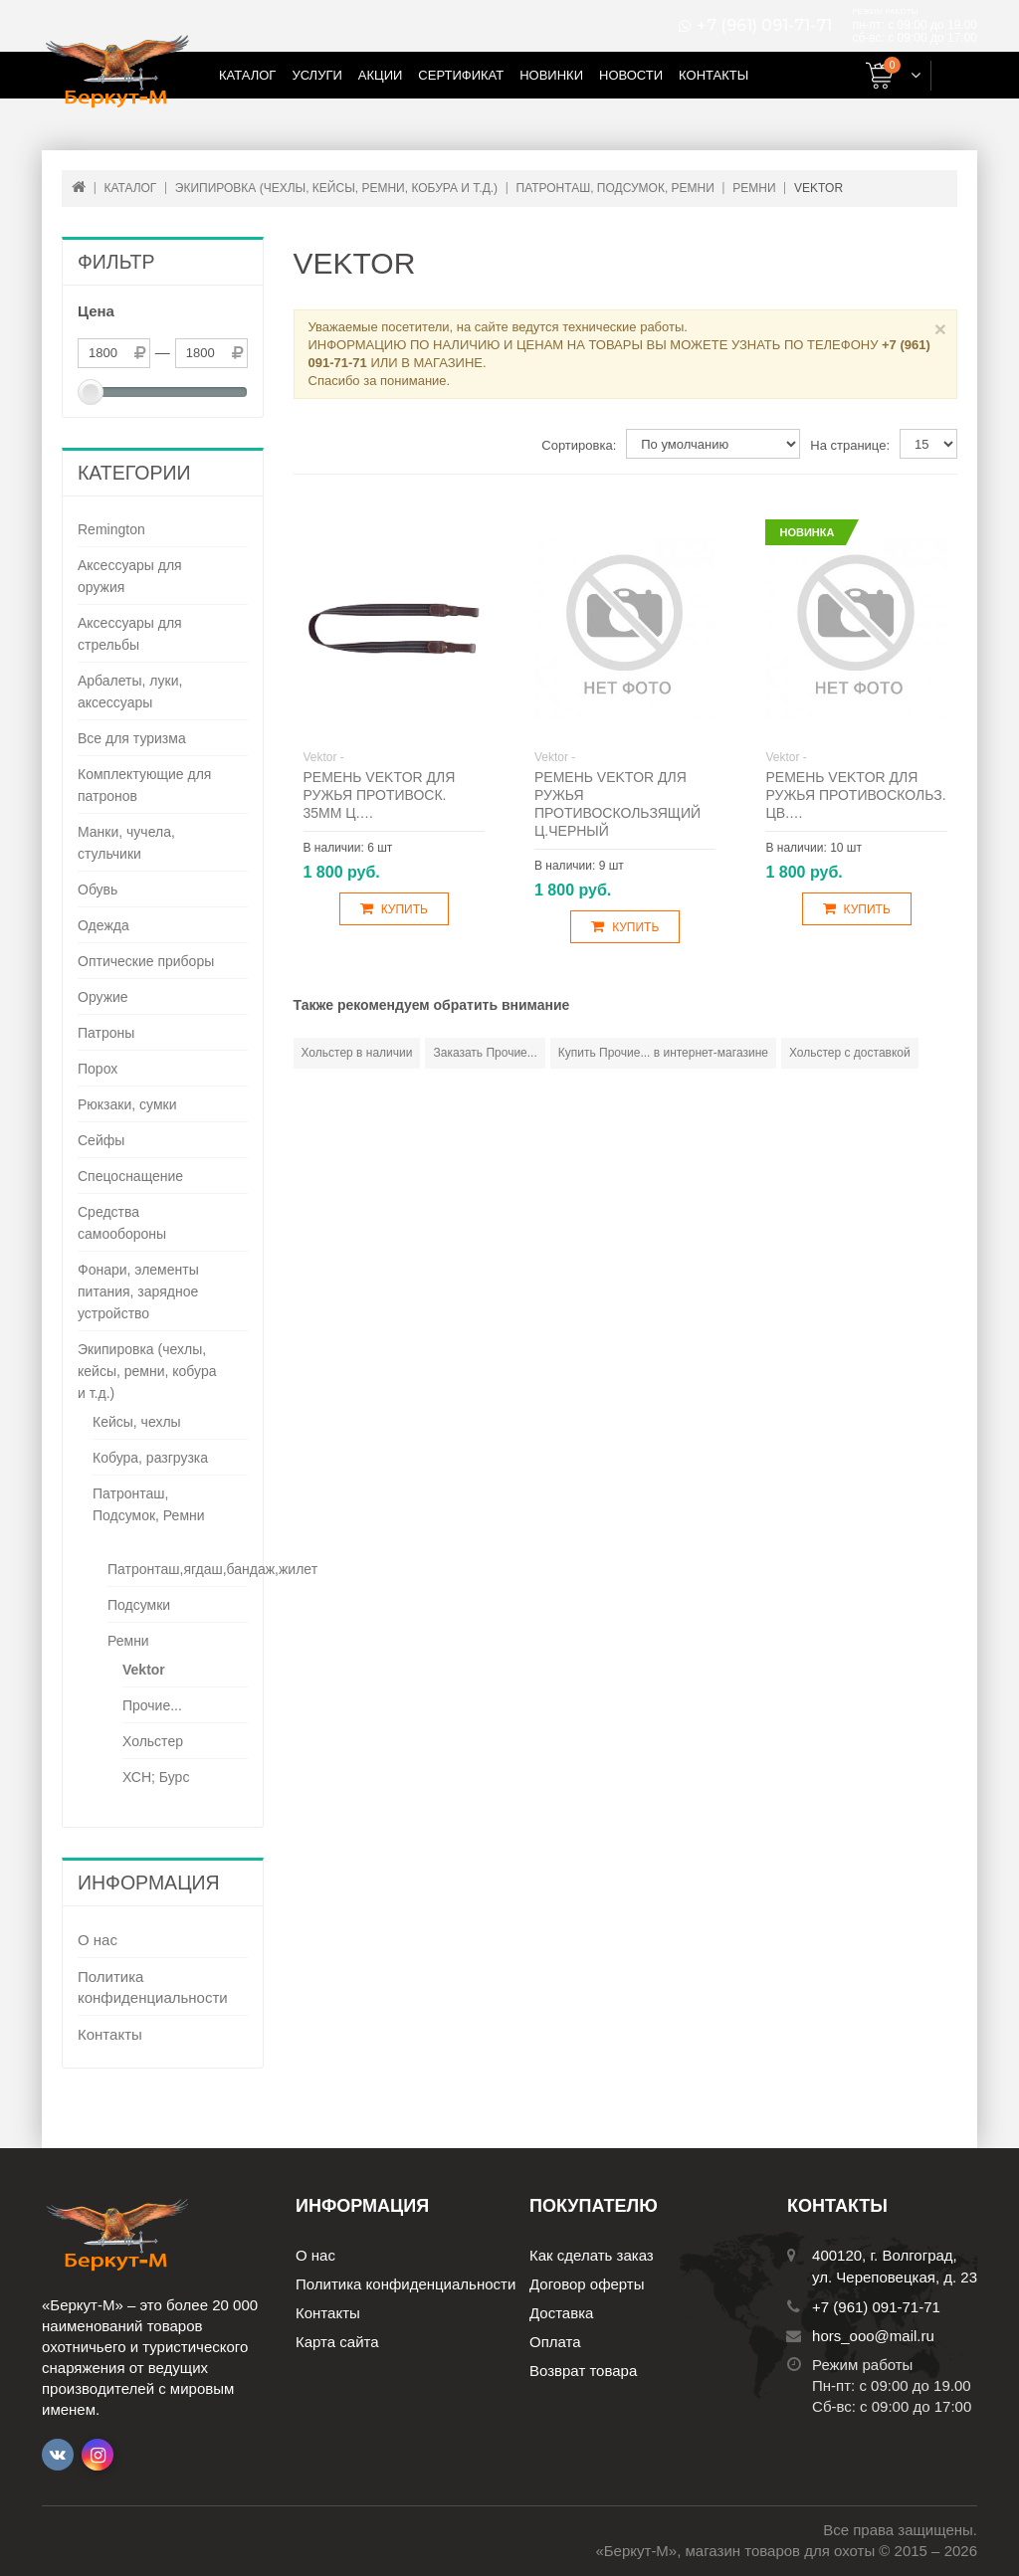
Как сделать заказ (591, 2255)
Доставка (561, 2312)
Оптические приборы (146, 961)
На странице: (850, 445)
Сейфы (101, 1140)
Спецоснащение (130, 1176)
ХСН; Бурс (155, 1777)
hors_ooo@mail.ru (873, 2335)
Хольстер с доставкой (850, 1053)
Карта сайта (337, 2341)
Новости (631, 75)
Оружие (103, 997)
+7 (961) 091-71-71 (764, 26)
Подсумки (138, 1605)
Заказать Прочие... (484, 1053)
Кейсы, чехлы (137, 1422)
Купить (394, 908)
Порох (97, 1069)
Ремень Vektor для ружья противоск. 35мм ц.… (380, 795)
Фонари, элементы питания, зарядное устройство (138, 1291)
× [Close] (940, 328)
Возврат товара (583, 2370)
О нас (97, 1939)
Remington (111, 529)
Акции (380, 75)
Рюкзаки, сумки (127, 1104)
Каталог (247, 75)
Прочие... (152, 1705)
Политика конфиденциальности (153, 1987)
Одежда (103, 925)
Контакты (713, 75)
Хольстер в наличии (357, 1053)
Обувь (97, 889)
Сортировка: (578, 445)
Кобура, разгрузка (150, 1458)
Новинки (551, 75)
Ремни (128, 1641)
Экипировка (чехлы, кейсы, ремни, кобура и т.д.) (147, 1371)
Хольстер (152, 1741)
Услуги (316, 75)
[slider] (90, 392)
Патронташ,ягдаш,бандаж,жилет (212, 1569)
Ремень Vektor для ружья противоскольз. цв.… (855, 795)
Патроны (106, 1033)
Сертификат (461, 75)
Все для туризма (132, 738)
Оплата (555, 2341)
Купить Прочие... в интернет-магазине (663, 1053)
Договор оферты (587, 2284)
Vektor (143, 1670)
